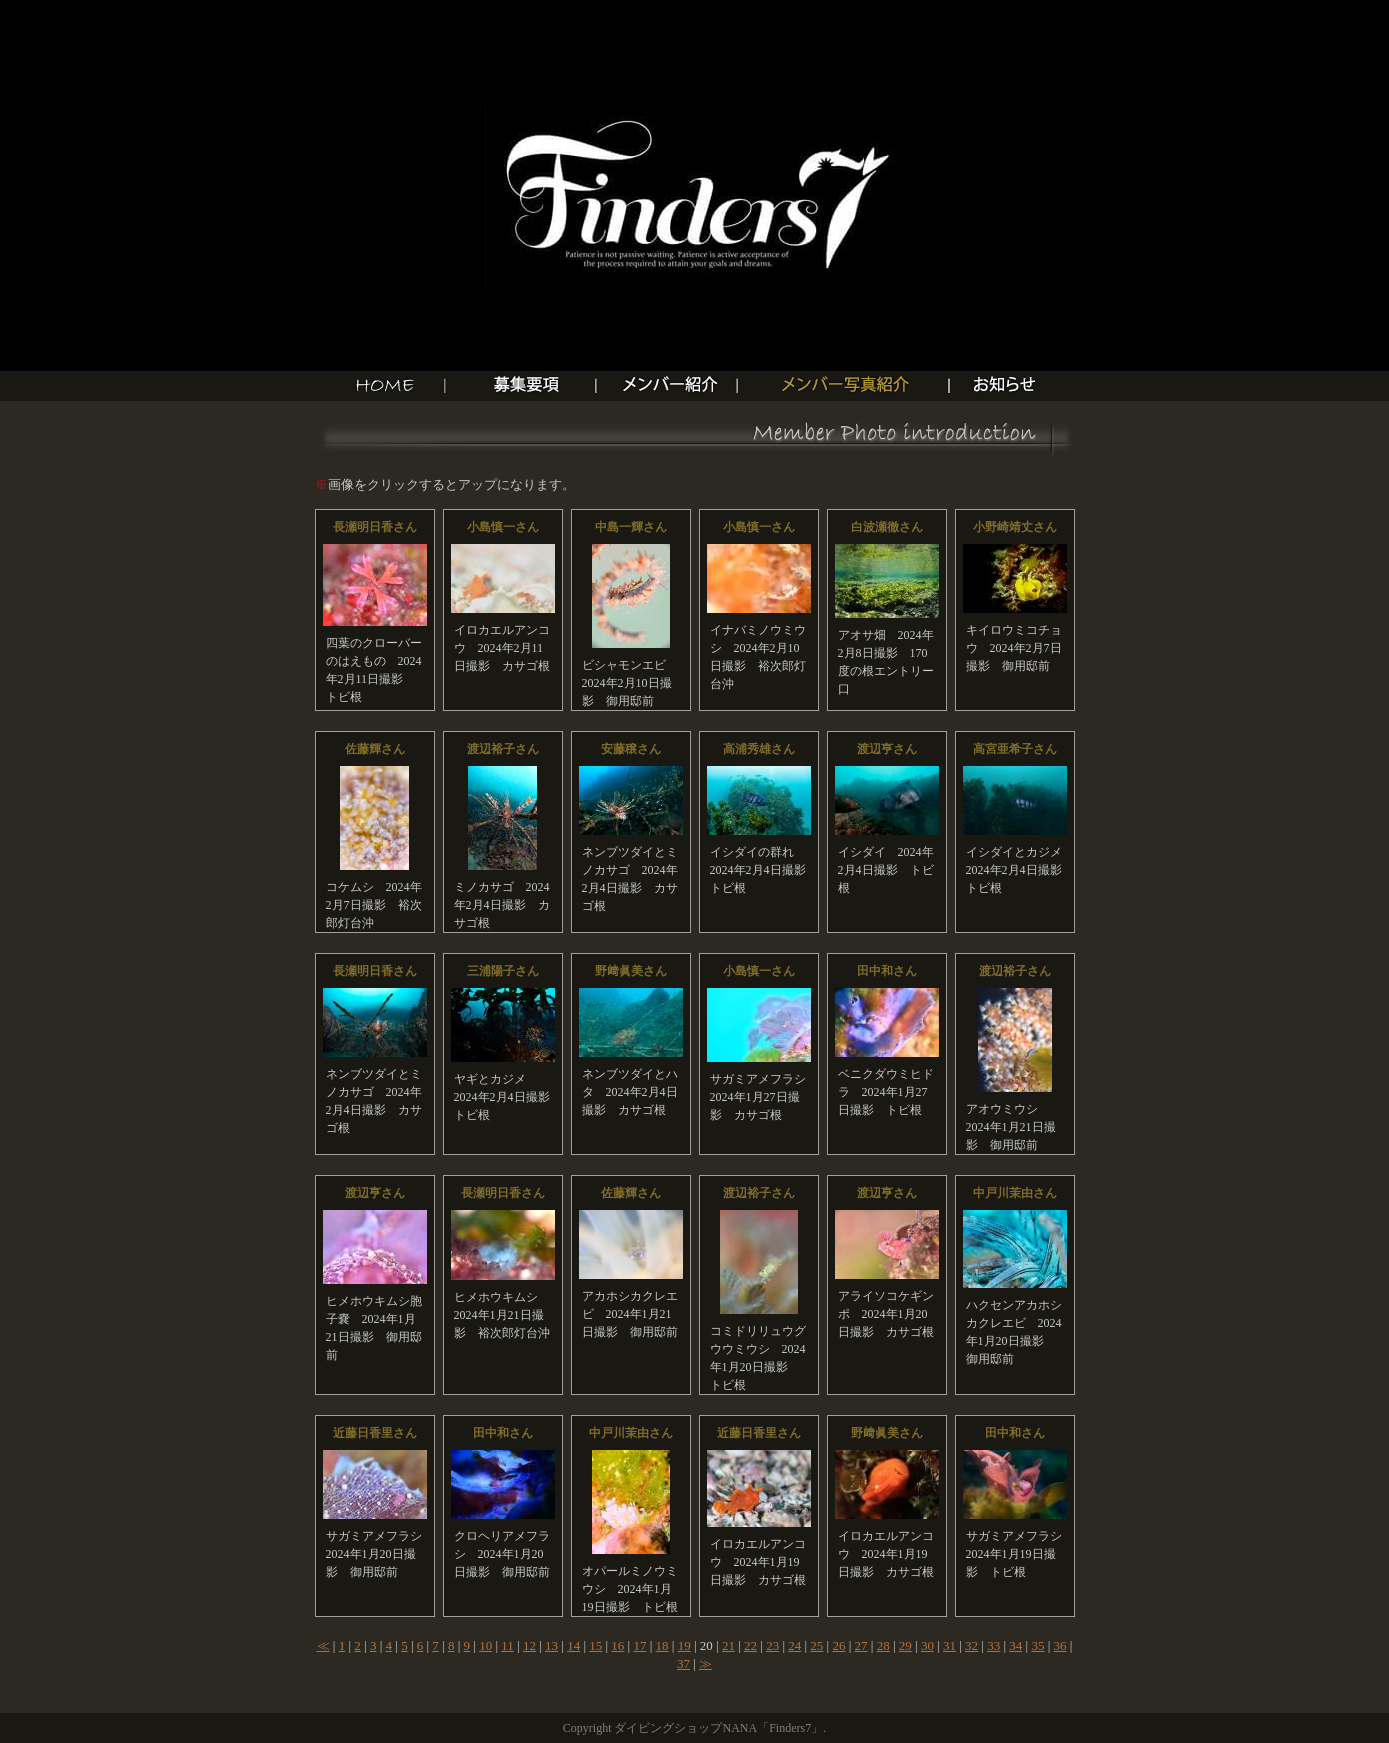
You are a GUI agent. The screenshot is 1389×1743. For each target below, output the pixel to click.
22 (750, 1645)
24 (794, 1645)
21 (728, 1645)
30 (927, 1645)
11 (507, 1645)
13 (551, 1645)
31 (949, 1645)
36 (1060, 1645)
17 (639, 1645)
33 (993, 1645)
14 (573, 1645)
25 (816, 1645)
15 (595, 1645)
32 (971, 1645)
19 (684, 1645)
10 (485, 1645)
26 (838, 1645)
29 (905, 1645)
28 (883, 1645)
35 (1037, 1645)
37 (683, 1663)
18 (662, 1645)
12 (529, 1645)
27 (861, 1645)
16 (617, 1645)
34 (1015, 1645)
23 (772, 1645)
